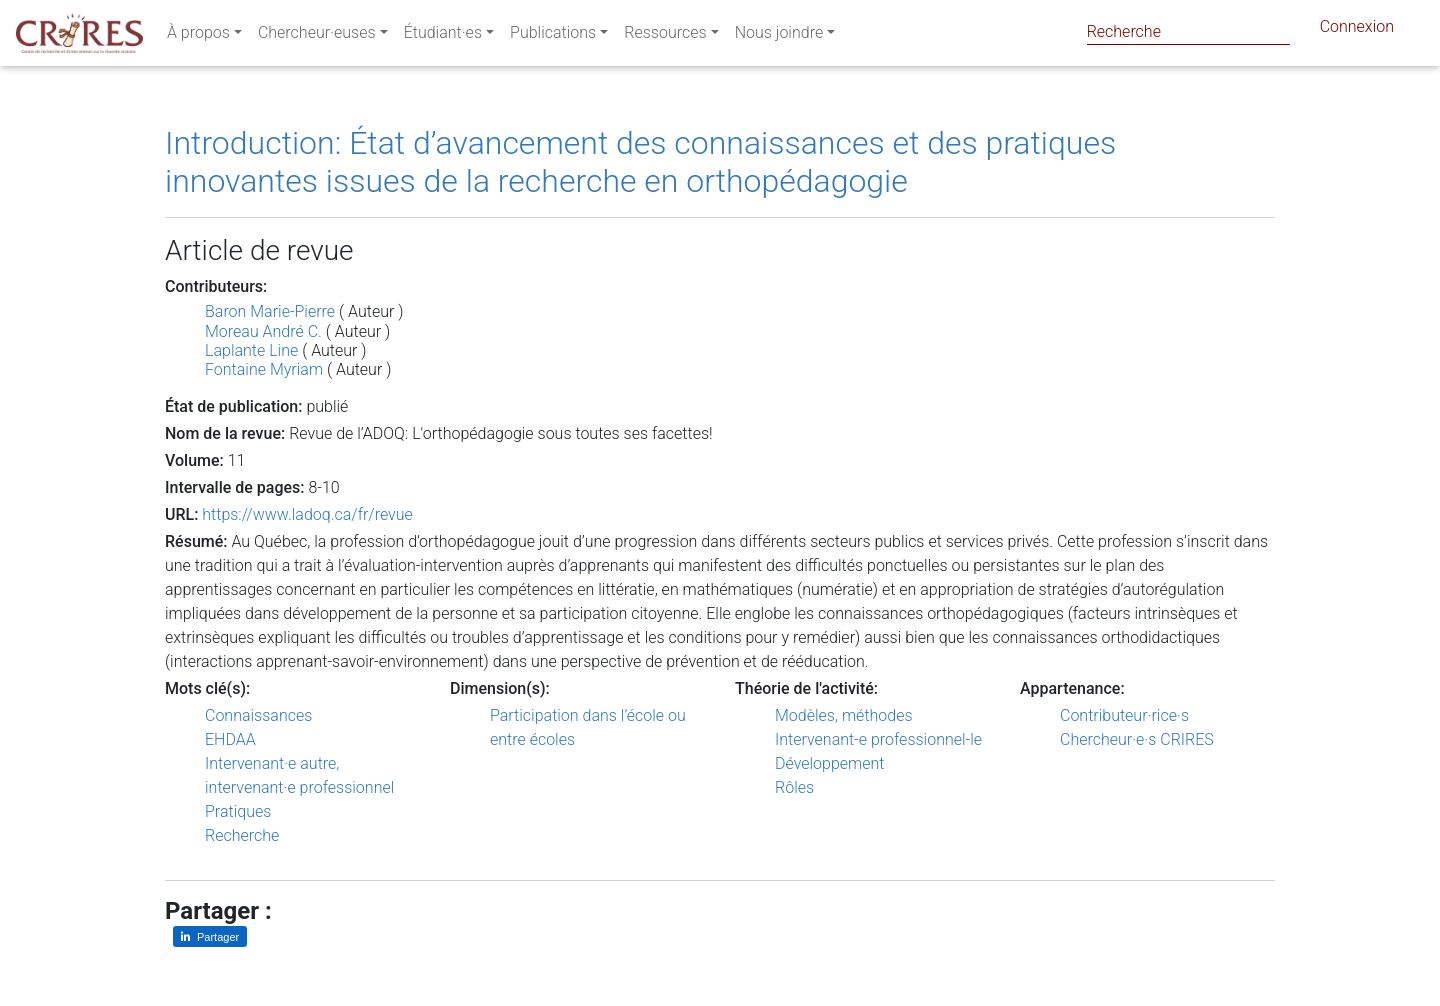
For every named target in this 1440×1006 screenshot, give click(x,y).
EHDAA (230, 739)
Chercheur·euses (317, 36)
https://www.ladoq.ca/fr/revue (307, 514)
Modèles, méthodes (844, 715)
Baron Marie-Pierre (270, 311)
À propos (198, 36)
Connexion (1357, 30)
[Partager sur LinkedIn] (210, 936)
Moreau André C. (263, 331)
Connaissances (258, 715)
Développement (830, 763)
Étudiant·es (443, 36)
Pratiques (238, 811)
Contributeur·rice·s (1124, 715)
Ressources (665, 36)
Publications (553, 36)
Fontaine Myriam (264, 369)
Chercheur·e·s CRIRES (1137, 739)
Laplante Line (251, 350)
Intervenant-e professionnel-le (878, 739)
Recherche (242, 835)
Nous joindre (779, 36)
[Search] (1188, 31)
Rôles (794, 787)
